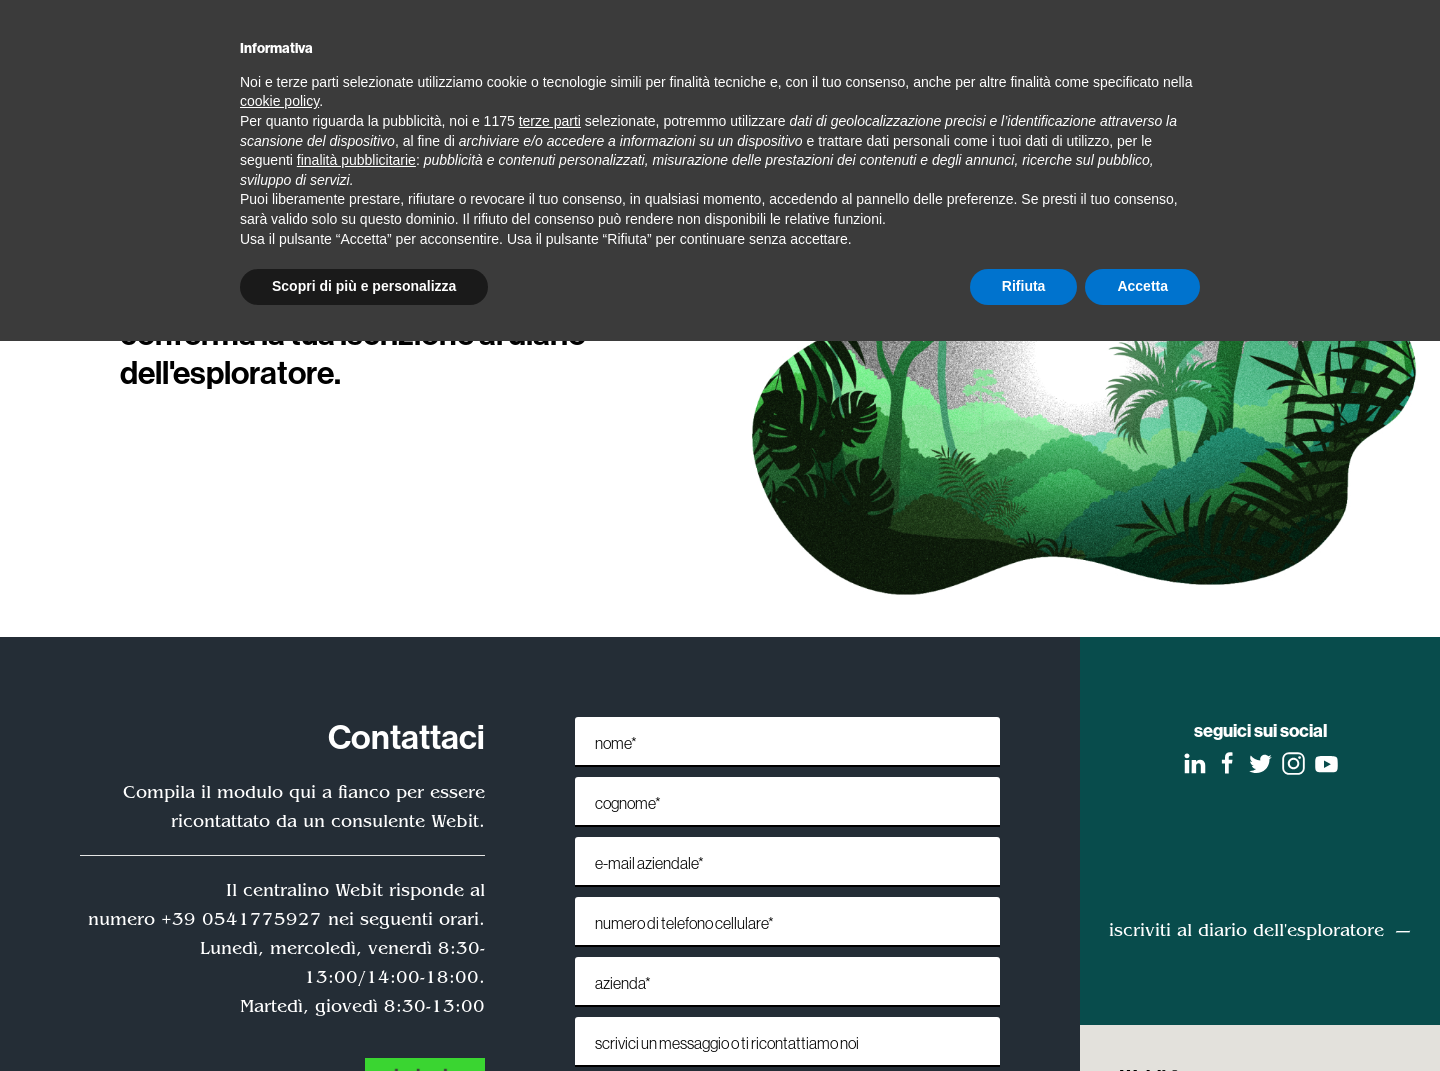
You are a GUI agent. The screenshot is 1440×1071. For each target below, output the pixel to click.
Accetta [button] (1142, 286)
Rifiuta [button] (1024, 286)
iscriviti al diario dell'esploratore (1246, 930)
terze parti (550, 121)
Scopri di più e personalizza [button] (364, 286)
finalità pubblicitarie (356, 160)
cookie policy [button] (279, 101)
